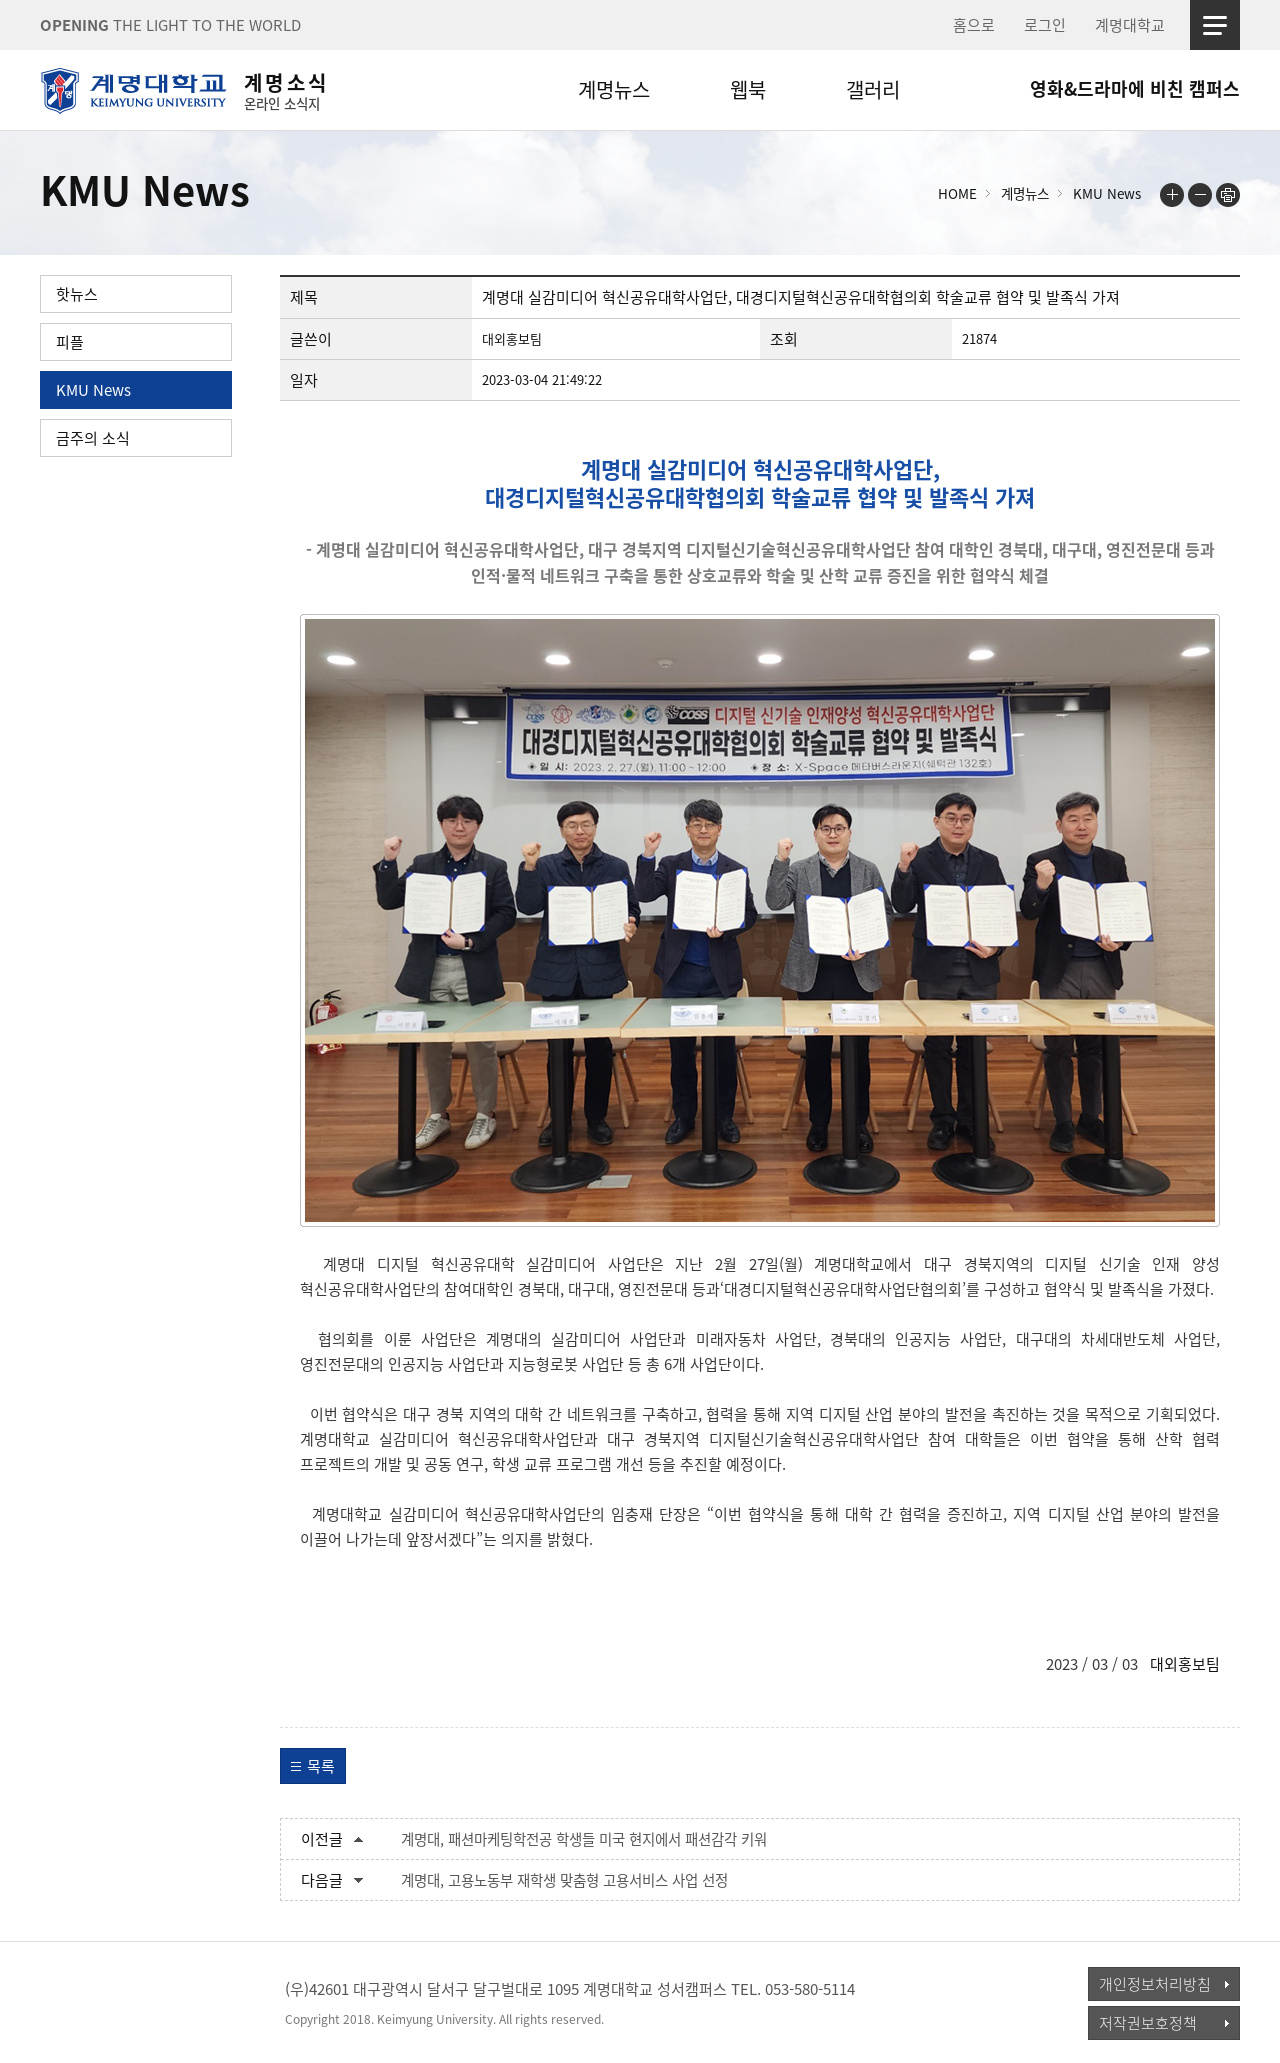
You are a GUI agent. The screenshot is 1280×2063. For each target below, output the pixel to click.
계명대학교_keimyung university (132, 2002)
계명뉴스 (614, 89)
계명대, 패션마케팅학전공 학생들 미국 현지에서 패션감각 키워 (584, 1839)
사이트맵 (1215, 25)
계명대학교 (1130, 25)
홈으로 (974, 25)
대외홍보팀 (1185, 1664)
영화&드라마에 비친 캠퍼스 (1135, 88)
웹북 (748, 89)
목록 (321, 1766)
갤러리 (873, 89)
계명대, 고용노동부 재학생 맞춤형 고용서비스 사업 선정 (564, 1880)
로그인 (1045, 25)
